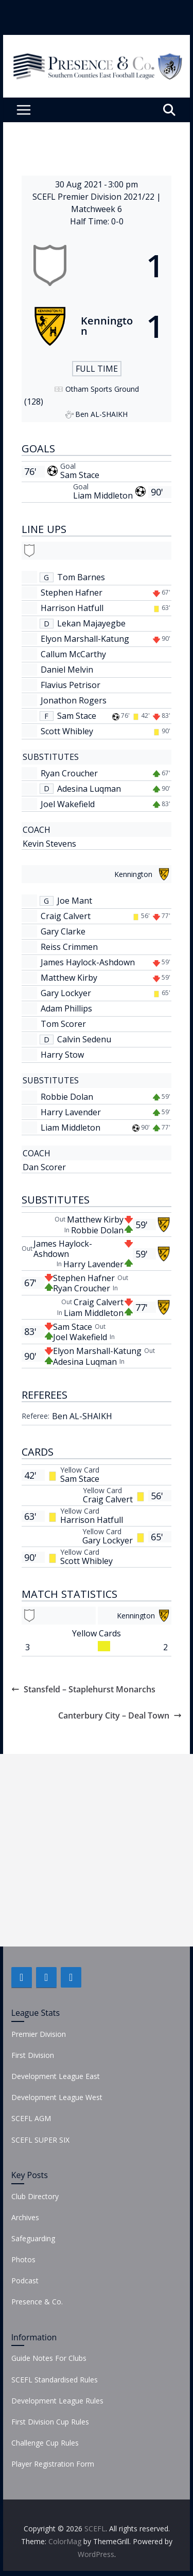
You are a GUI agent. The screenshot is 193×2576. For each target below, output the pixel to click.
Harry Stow (62, 1054)
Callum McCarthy (73, 654)
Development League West (56, 2097)
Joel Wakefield (68, 804)
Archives (25, 2217)
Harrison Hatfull (72, 608)
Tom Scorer (63, 1023)
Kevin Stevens (49, 843)
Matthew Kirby (69, 977)
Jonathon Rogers (74, 700)
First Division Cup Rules (50, 2422)
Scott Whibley (67, 731)
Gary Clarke (63, 931)
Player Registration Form (52, 2464)
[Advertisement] (96, 1850)
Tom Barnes (81, 577)
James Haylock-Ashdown (88, 962)
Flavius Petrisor (70, 685)
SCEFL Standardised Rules (54, 2379)
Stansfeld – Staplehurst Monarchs (83, 1689)
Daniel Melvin (67, 669)
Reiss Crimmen (69, 946)
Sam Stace (79, 475)
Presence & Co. (37, 2301)
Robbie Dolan (67, 1096)
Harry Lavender (71, 1112)
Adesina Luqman (89, 788)
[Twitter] (46, 1977)
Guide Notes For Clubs (48, 2358)
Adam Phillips (66, 1008)
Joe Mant (74, 900)
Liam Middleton (103, 495)
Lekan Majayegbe (91, 623)
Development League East (55, 2076)
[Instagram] (71, 1977)
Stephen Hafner (71, 592)
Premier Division (38, 2034)
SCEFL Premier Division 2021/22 (94, 196)
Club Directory (35, 2196)
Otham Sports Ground (102, 389)
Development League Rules (57, 2401)
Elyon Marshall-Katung (85, 638)
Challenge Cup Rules (45, 2443)
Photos (23, 2259)
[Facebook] (21, 1977)
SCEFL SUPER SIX (40, 2140)
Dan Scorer (44, 1167)
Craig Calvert (66, 916)
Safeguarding (33, 2238)
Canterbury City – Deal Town (120, 1715)
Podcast (25, 2280)
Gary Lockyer (66, 993)
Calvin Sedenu (84, 1039)
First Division (32, 2055)
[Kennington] (96, 326)
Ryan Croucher (69, 773)
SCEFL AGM (31, 2118)
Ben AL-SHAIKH (82, 1416)
